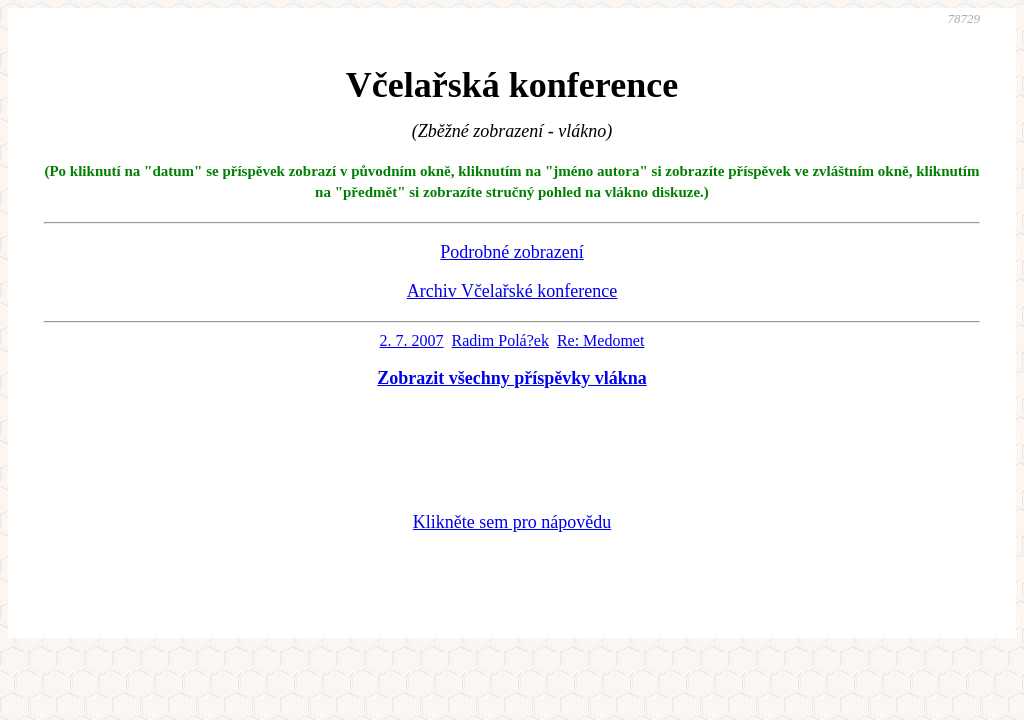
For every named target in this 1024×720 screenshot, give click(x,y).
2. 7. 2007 (412, 340)
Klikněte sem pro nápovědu (512, 522)
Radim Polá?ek (500, 340)
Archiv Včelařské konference (512, 291)
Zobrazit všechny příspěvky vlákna (512, 378)
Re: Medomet (601, 340)
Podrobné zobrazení (511, 252)
